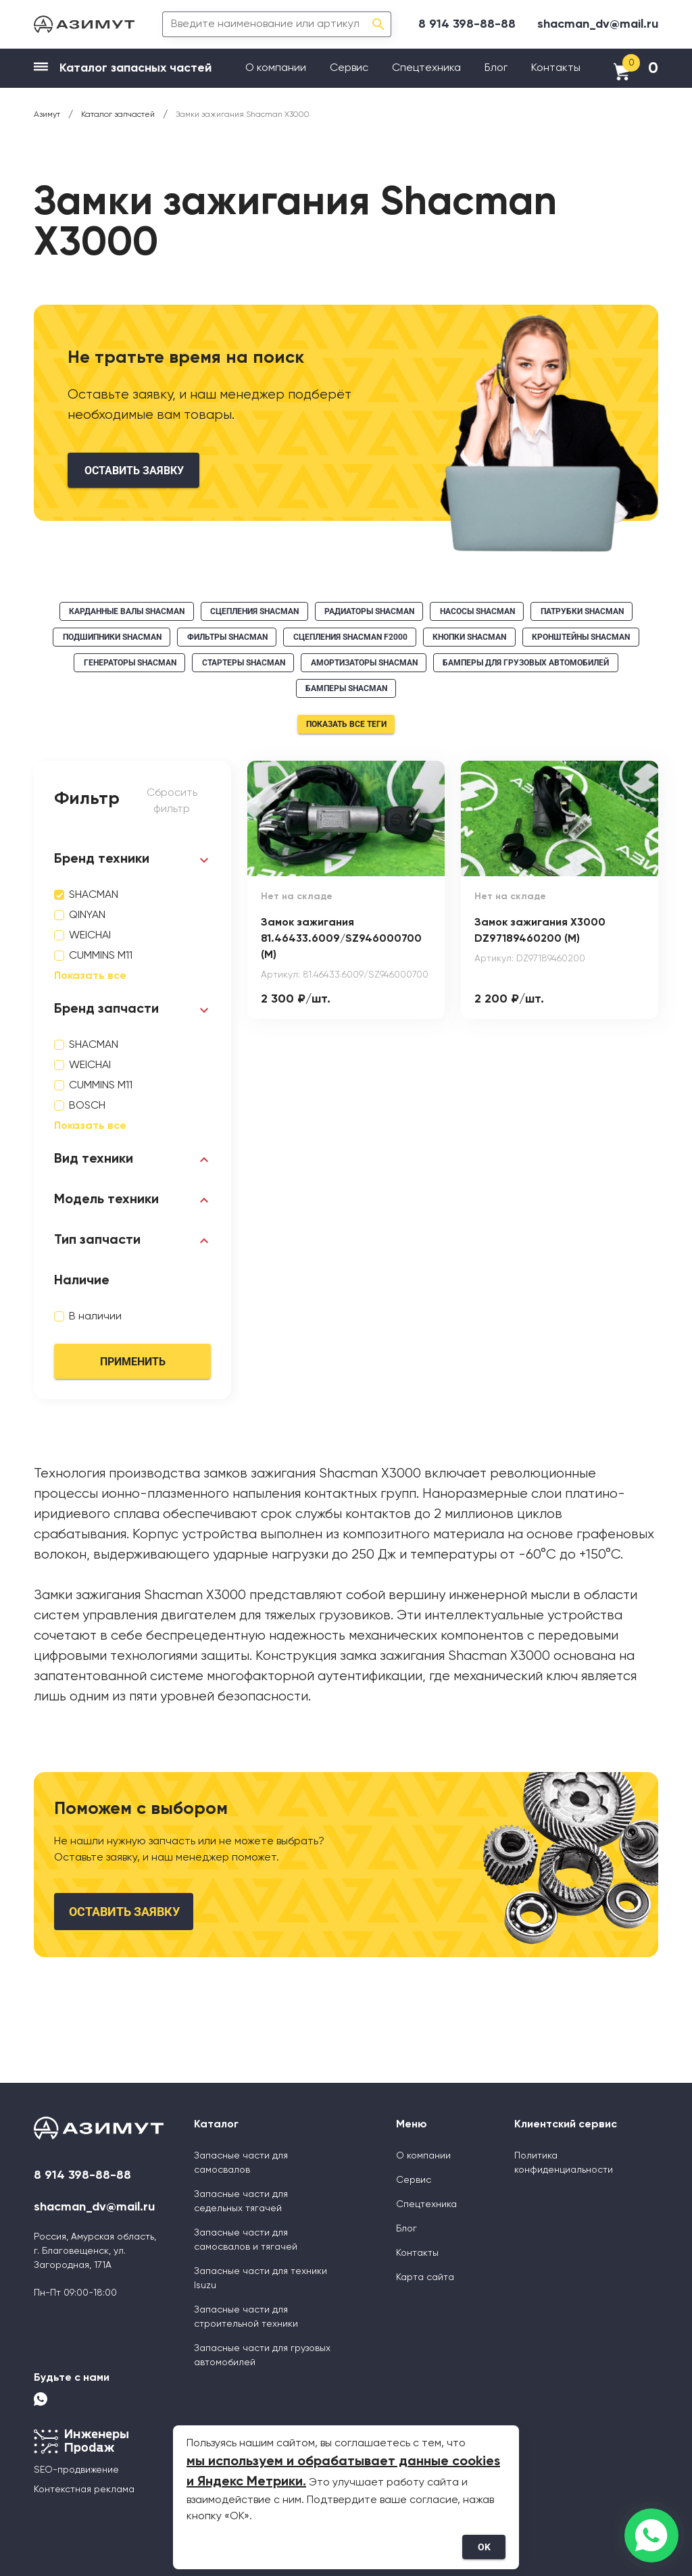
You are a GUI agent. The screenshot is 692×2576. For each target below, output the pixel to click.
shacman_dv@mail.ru (597, 24)
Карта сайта (425, 2277)
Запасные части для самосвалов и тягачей (245, 2240)
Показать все (90, 976)
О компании (275, 68)
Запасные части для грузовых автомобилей (262, 2355)
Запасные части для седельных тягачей (241, 2201)
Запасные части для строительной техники (246, 2317)
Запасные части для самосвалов (241, 2163)
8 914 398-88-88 (467, 24)
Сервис (349, 68)
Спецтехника (426, 68)
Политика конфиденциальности (563, 2163)
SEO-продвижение (76, 2470)
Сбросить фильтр (172, 801)
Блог (496, 68)
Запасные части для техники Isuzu (260, 2278)
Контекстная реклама (84, 2489)
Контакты (555, 68)
